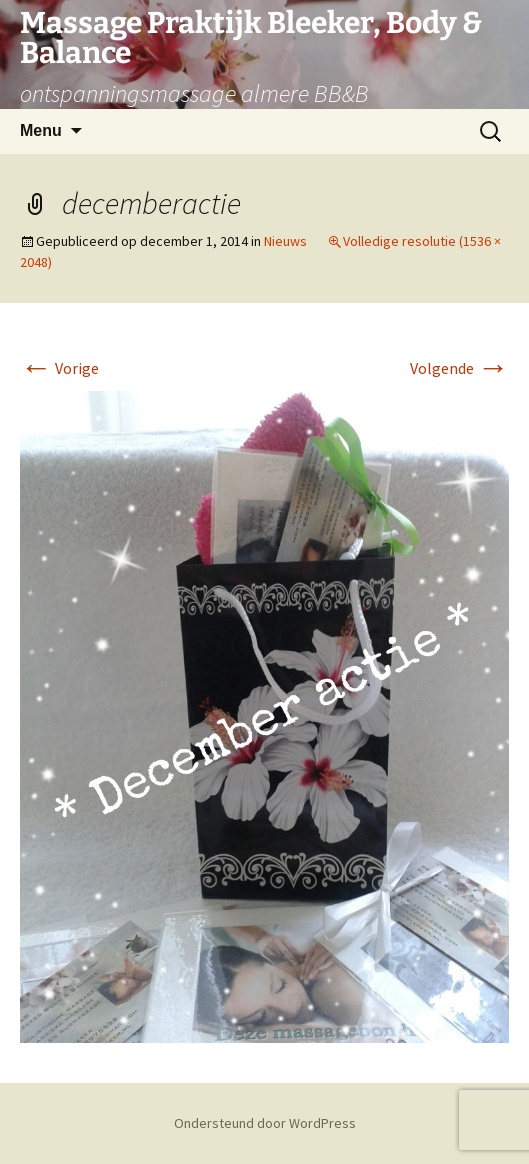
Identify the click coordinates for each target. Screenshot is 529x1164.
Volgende (459, 368)
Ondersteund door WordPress (265, 1123)
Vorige (59, 368)
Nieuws (285, 241)
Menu (41, 130)
